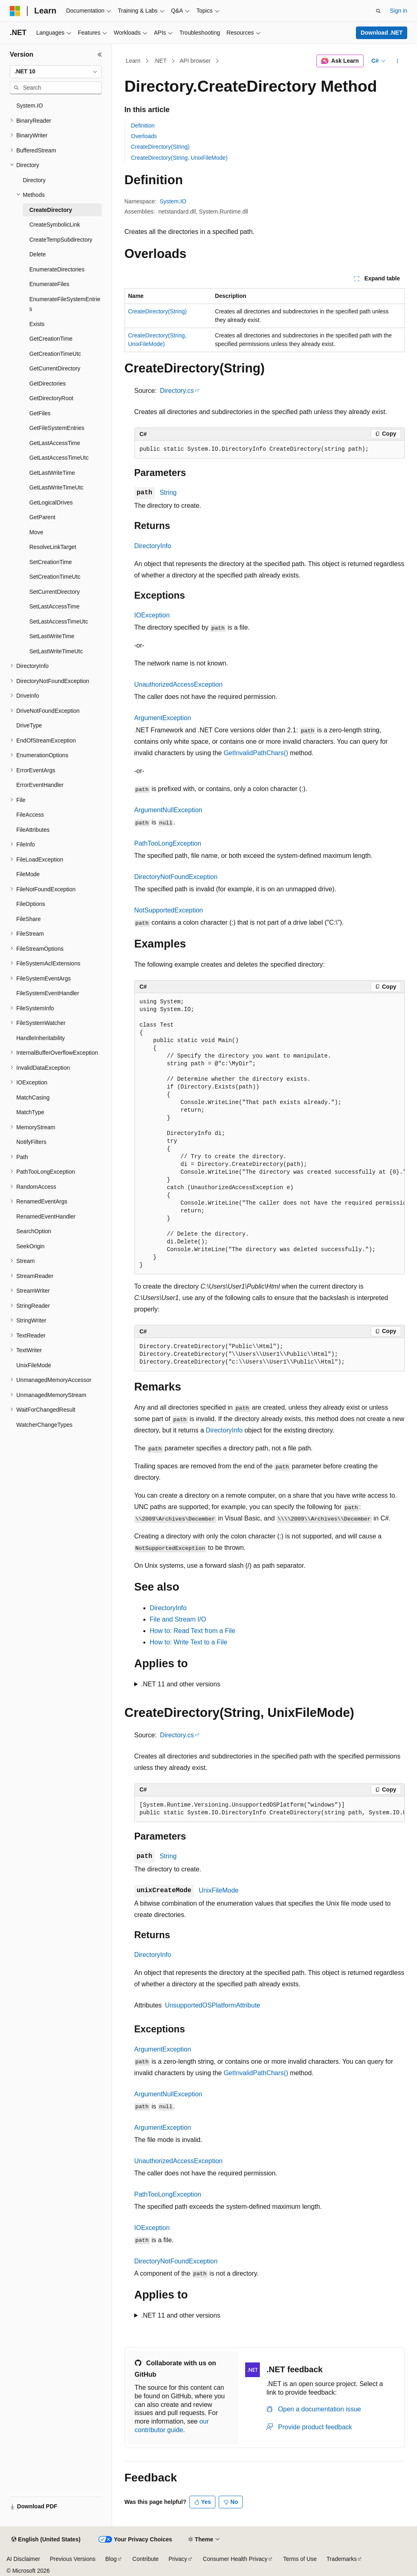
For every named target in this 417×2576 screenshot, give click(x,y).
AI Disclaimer (23, 2559)
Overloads (144, 136)
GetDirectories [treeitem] (47, 383)
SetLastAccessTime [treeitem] (54, 606)
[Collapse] (99, 54)
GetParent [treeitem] (42, 517)
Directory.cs (177, 390)
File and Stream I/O (178, 1619)
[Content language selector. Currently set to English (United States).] (46, 2539)
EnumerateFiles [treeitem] (49, 284)
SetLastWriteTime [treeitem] (51, 636)
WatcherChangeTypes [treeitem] (44, 1424)
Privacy (178, 2559)
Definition (143, 125)
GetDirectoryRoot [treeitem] (51, 398)
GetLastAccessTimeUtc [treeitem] (59, 457)
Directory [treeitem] (34, 180)
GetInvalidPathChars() (256, 752)
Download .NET (382, 32)
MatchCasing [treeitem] (33, 1097)
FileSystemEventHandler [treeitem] (47, 993)
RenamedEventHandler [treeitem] (46, 1216)
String (168, 492)
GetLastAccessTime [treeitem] (54, 443)
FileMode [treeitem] (28, 874)
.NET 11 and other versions (180, 1684)
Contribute (145, 2559)
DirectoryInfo (152, 545)
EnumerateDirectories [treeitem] (56, 269)
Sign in (398, 10)
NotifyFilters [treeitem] (31, 1142)
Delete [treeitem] (37, 254)
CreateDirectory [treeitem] (50, 210)
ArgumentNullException (168, 810)
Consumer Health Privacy (235, 2559)
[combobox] (56, 71)
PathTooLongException (168, 843)
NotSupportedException (168, 910)
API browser (195, 60)
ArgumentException (162, 717)
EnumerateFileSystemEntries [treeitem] (64, 304)
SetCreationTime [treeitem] (50, 562)
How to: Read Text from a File (192, 1630)
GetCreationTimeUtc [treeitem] (55, 353)
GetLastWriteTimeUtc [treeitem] (56, 487)
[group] (269, 1133)
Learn (133, 60)
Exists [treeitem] (36, 324)
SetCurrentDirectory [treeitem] (54, 591)
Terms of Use (299, 2559)
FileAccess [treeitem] (30, 814)
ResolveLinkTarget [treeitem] (52, 547)
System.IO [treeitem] (29, 105)
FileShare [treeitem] (28, 919)
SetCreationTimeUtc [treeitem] (55, 576)
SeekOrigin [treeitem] (30, 1246)
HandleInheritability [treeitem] (40, 1038)
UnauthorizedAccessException (178, 684)
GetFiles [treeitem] (39, 413)
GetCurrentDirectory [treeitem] (54, 368)
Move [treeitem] (36, 532)
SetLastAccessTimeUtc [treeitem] (58, 621)
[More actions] (397, 61)
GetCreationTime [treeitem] (50, 338)
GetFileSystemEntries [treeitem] (56, 428)
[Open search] (378, 11)
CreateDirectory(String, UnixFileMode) (179, 157)
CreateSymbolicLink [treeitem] (54, 224)
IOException (152, 615)
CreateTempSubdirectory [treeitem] (60, 239)
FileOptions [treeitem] (30, 904)
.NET (160, 60)
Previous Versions (72, 2559)
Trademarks (342, 2559)
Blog (111, 2559)
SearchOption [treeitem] (33, 1231)
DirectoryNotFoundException (176, 876)
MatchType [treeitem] (30, 1112)
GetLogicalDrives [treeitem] (51, 502)
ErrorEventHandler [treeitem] (40, 785)
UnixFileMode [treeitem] (33, 1365)
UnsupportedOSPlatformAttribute (212, 2005)
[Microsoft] (15, 11)
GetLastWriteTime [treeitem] (52, 472)
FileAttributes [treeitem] (33, 829)
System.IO (173, 201)
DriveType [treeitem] (29, 725)
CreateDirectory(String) (160, 146)
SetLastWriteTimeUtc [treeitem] (56, 651)
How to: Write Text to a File (189, 1642)
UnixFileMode (219, 1890)
